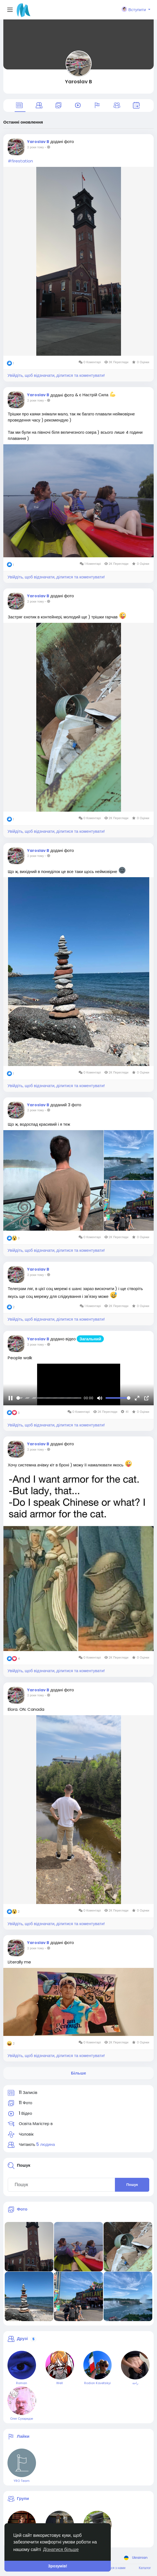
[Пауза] (10, 1398)
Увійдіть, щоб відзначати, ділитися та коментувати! (56, 375)
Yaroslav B (78, 81)
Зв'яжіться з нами (112, 2567)
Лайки (23, 2436)
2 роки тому (35, 147)
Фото (22, 2209)
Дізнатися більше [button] (61, 2549)
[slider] (48, 1398)
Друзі (22, 2339)
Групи (23, 2498)
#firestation (20, 161)
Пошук (132, 2184)
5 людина (45, 2144)
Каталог (145, 2567)
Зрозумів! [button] (57, 2566)
